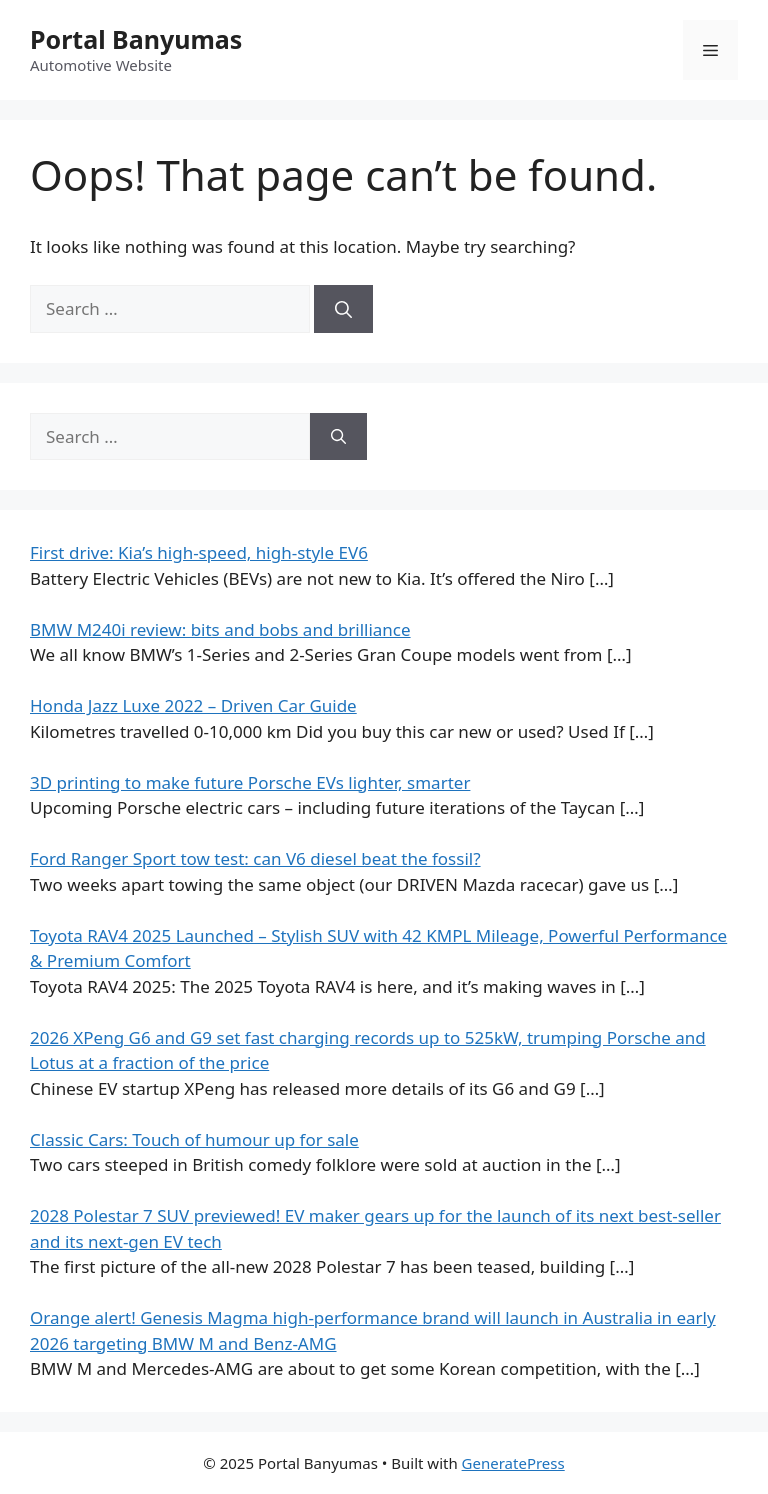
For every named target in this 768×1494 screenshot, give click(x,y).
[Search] (343, 309)
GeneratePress (513, 1463)
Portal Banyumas (136, 39)
